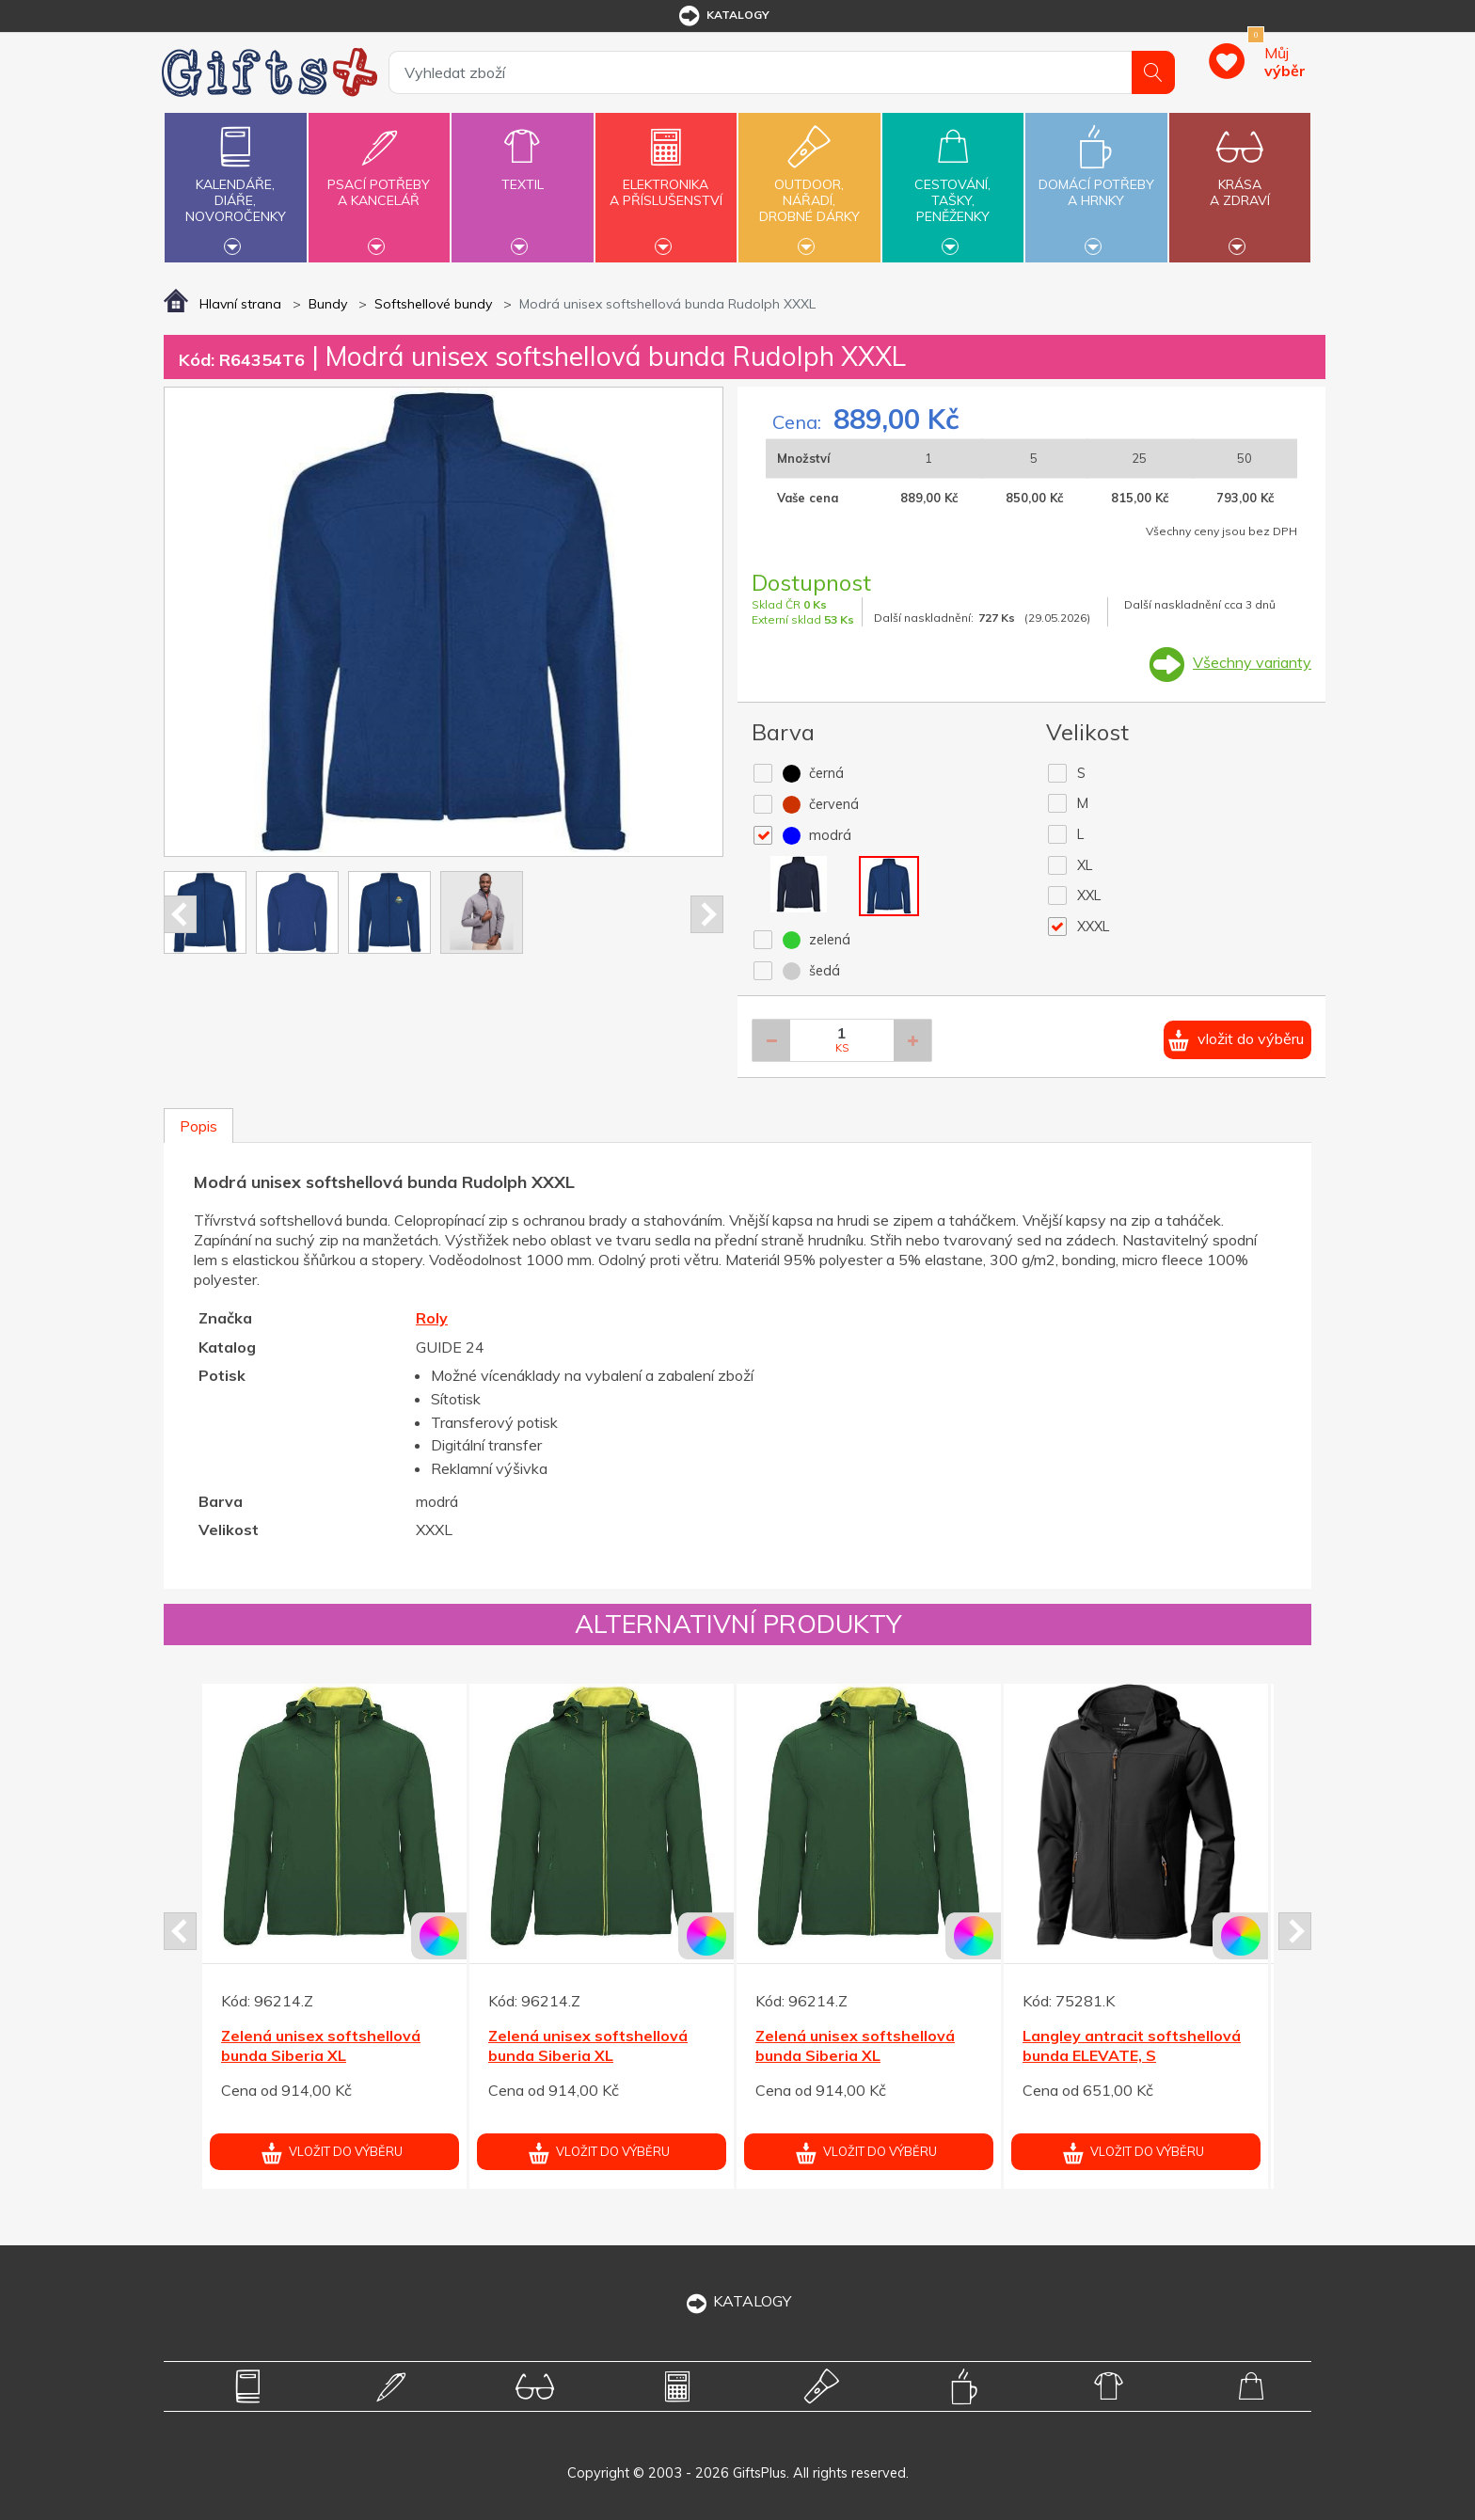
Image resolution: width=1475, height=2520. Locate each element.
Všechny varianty (1252, 662)
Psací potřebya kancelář (379, 181)
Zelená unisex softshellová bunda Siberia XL (320, 2045)
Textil (522, 173)
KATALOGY (737, 2300)
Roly (432, 1317)
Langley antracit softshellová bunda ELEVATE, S (1132, 2045)
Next (706, 914)
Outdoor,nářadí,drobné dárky (809, 185)
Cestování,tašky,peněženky (953, 185)
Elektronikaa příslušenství (666, 181)
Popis (198, 1126)
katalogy (722, 16)
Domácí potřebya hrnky (1096, 181)
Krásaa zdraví (1240, 181)
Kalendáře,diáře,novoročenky (235, 185)
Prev (180, 914)
